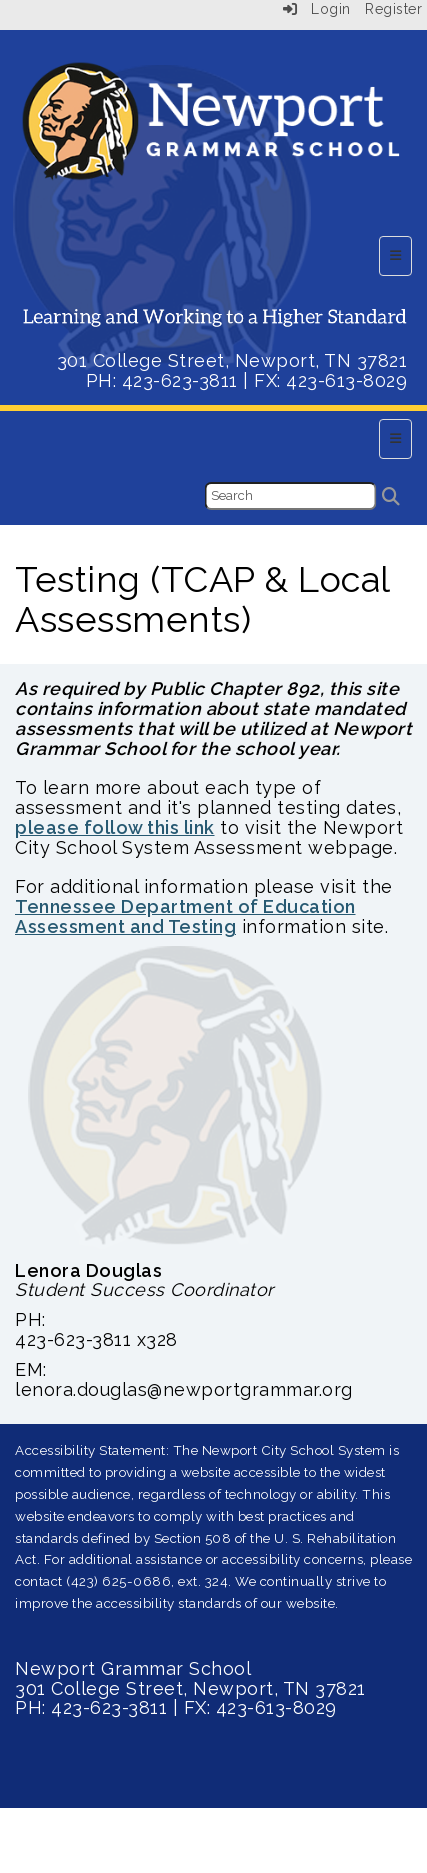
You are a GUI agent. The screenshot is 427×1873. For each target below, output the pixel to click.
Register (393, 9)
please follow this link (115, 827)
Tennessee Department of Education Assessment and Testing (185, 916)
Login (317, 9)
